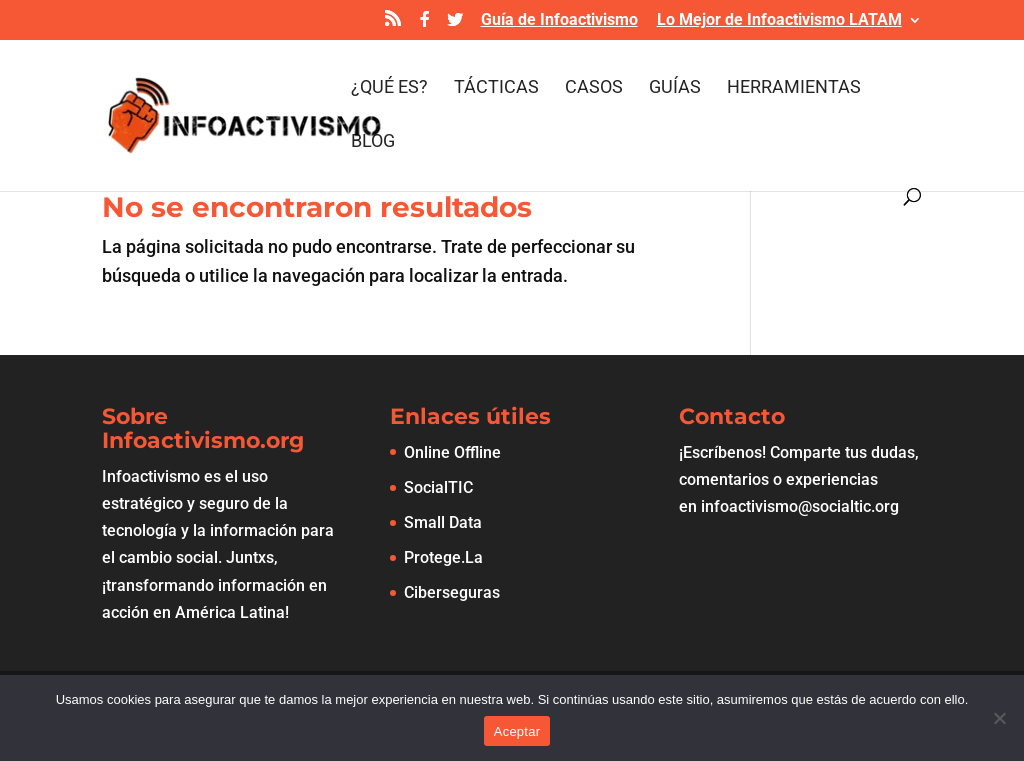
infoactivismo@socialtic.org (800, 506)
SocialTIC (438, 487)
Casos (594, 88)
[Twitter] (455, 24)
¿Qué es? (389, 88)
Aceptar (517, 731)
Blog (373, 142)
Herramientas (794, 88)
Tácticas (496, 88)
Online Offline (452, 452)
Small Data (443, 522)
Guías (675, 88)
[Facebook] (425, 24)
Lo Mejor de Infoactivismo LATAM (779, 20)
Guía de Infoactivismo (559, 20)
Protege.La (443, 557)
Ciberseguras (452, 592)
